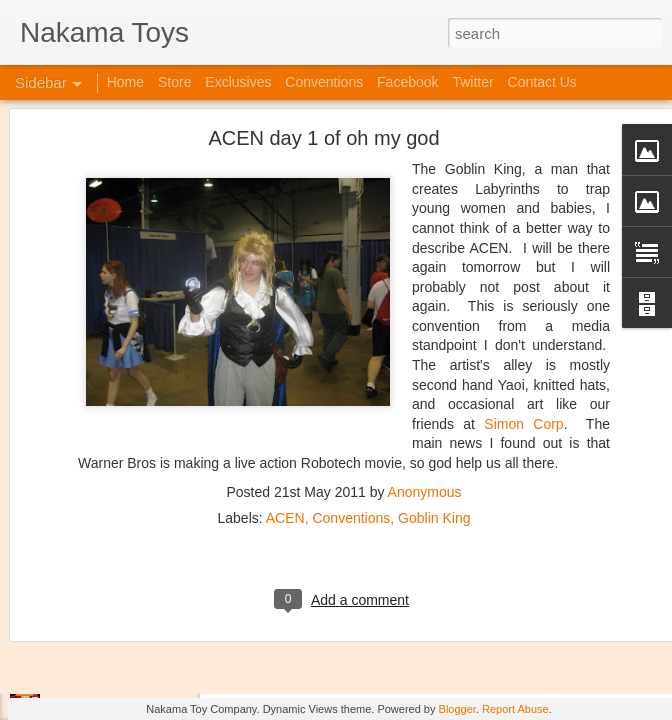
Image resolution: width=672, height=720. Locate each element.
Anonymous (425, 360)
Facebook (407, 82)
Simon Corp (523, 292)
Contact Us (542, 82)
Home (125, 82)
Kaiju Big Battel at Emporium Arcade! (147, 617)
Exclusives (238, 82)
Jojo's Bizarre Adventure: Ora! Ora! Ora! (155, 662)
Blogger (457, 709)
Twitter (472, 82)
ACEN (285, 386)
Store (174, 82)
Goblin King (434, 386)
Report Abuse (515, 709)
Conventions (351, 386)
